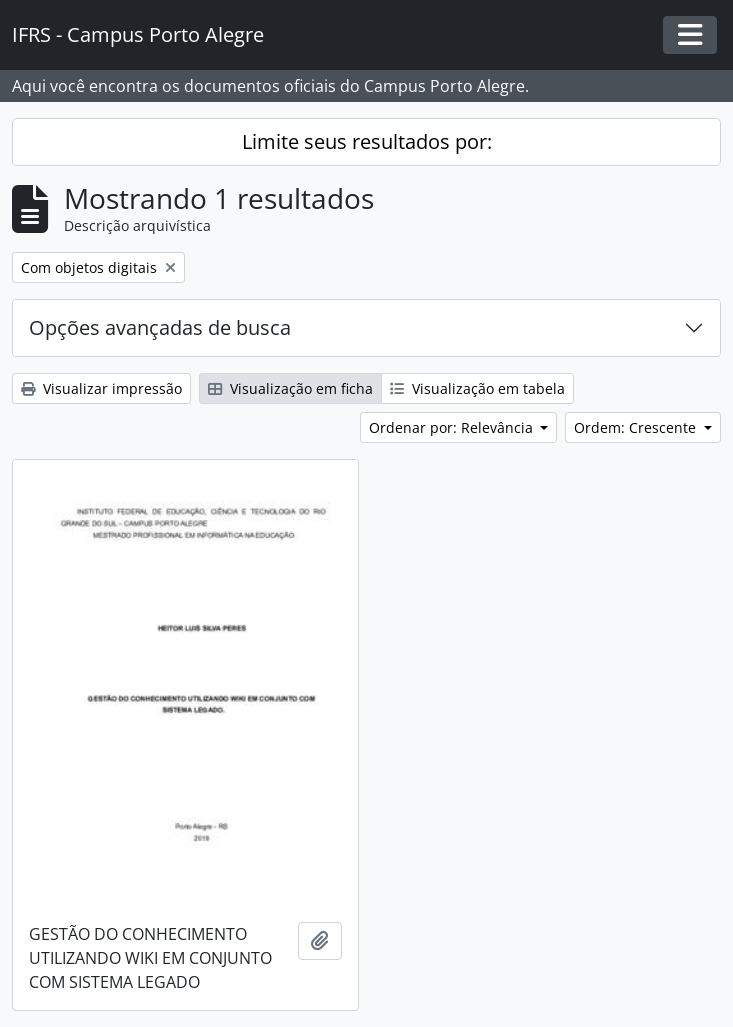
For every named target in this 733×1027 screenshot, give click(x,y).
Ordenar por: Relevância (453, 427)
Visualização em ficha (290, 388)
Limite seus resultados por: (367, 141)
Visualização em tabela (477, 388)
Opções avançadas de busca (160, 327)
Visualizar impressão (101, 388)
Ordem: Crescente (637, 427)
